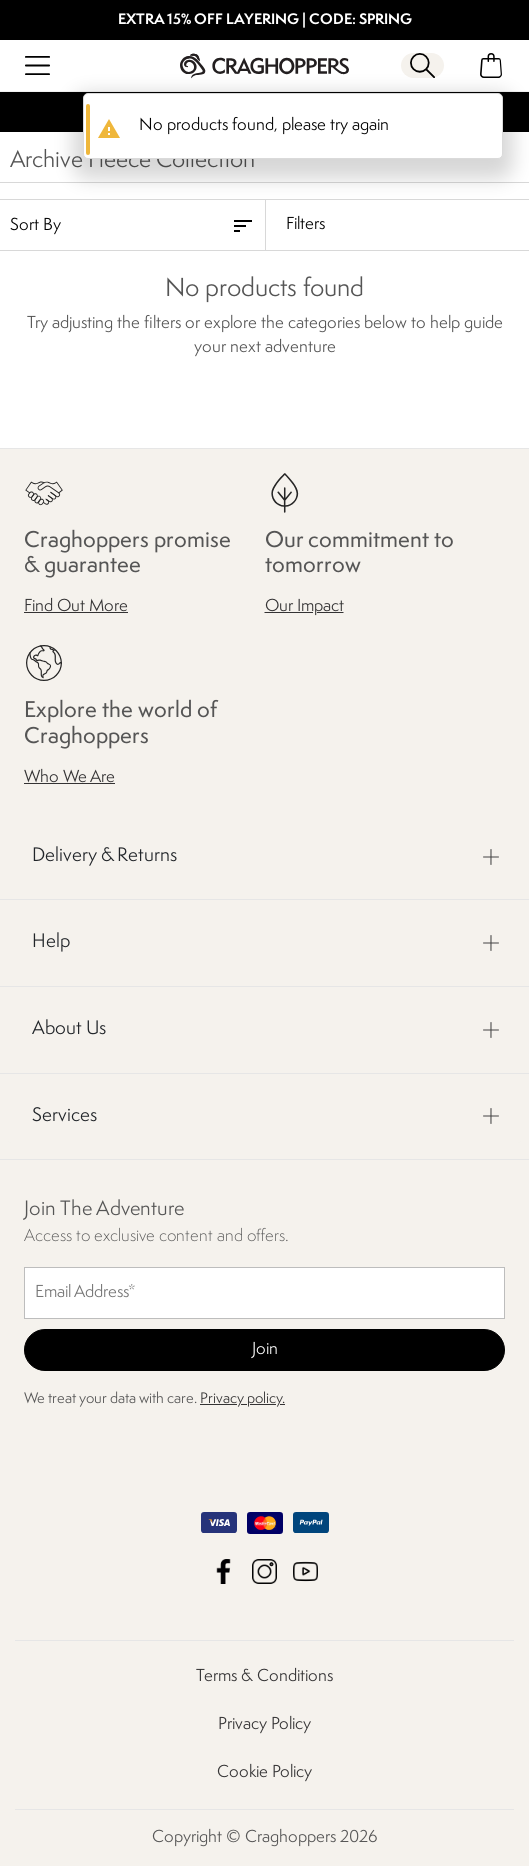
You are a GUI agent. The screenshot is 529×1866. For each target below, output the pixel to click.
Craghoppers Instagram (264, 1571)
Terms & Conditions (264, 1676)
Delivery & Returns (104, 856)
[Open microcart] (491, 65)
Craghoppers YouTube (305, 1571)
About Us (69, 1029)
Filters (305, 224)
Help (51, 943)
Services (64, 1116)
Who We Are (69, 777)
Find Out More (76, 607)
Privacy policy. (242, 1399)
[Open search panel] (423, 65)
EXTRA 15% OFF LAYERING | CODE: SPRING (265, 20)
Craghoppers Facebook (223, 1571)
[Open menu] (37, 65)
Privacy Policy (264, 1724)
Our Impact (304, 607)
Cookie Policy (264, 1772)
